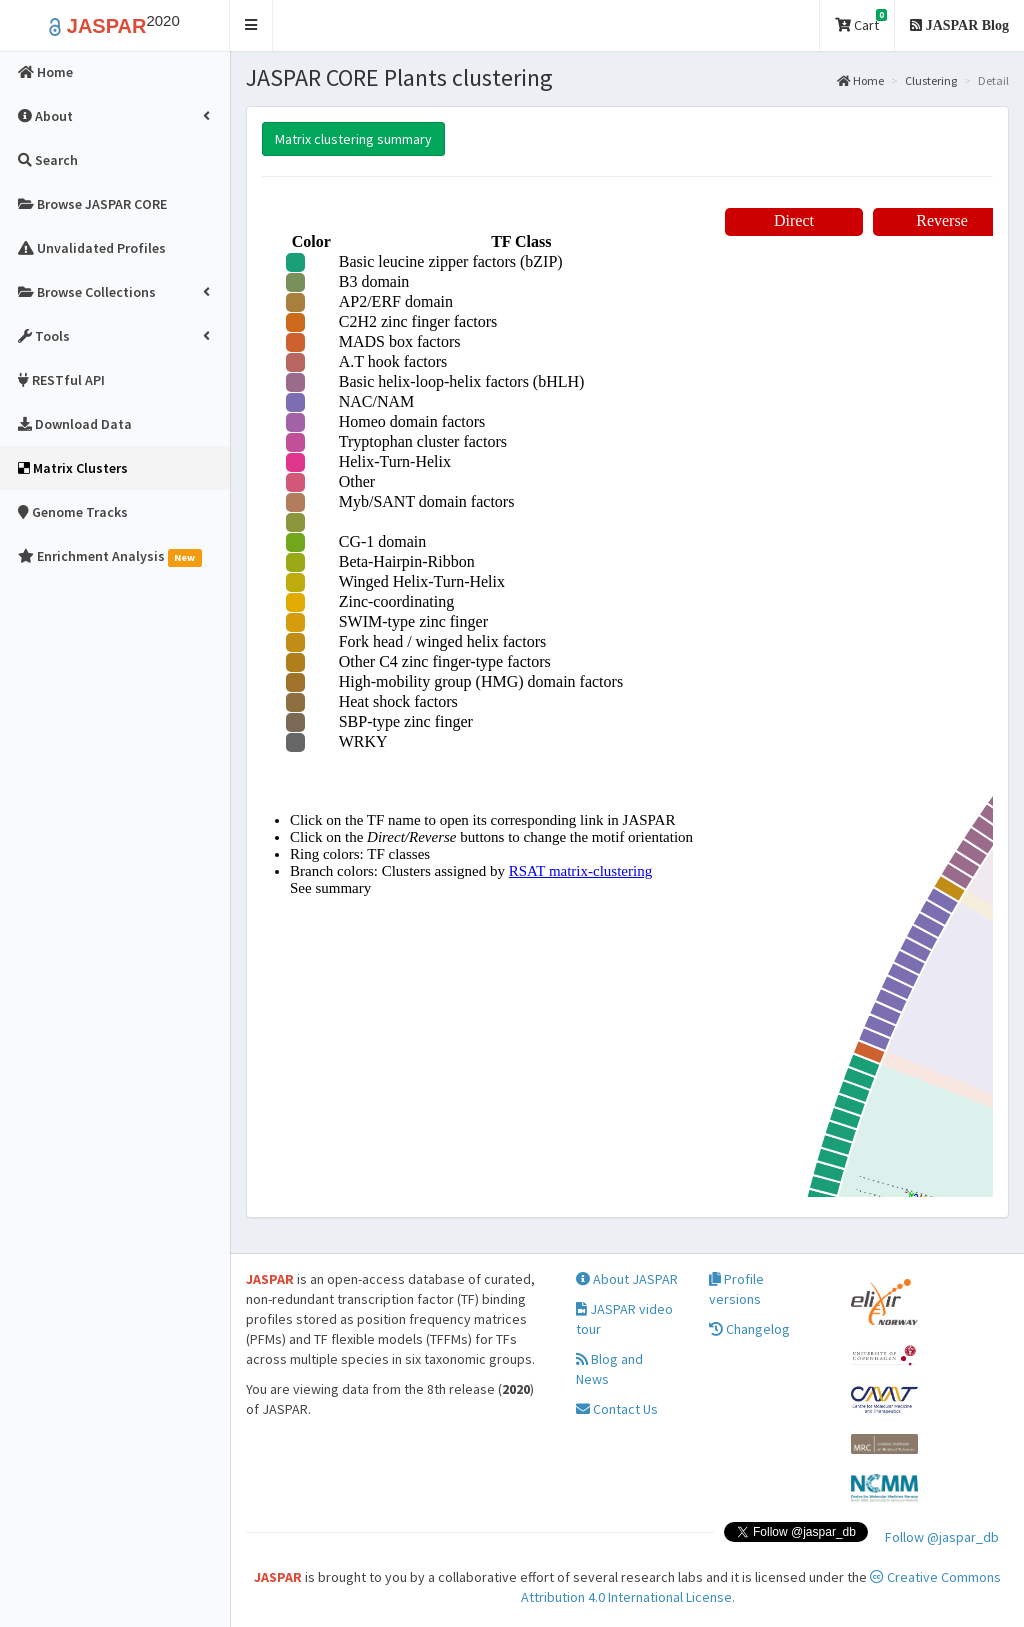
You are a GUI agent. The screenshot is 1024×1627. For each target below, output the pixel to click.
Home (860, 80)
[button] (251, 25)
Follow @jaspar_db (942, 1537)
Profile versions (736, 1289)
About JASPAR (627, 1279)
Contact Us (617, 1409)
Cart (861, 21)
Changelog (749, 1329)
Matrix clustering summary (353, 139)
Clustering (931, 80)
